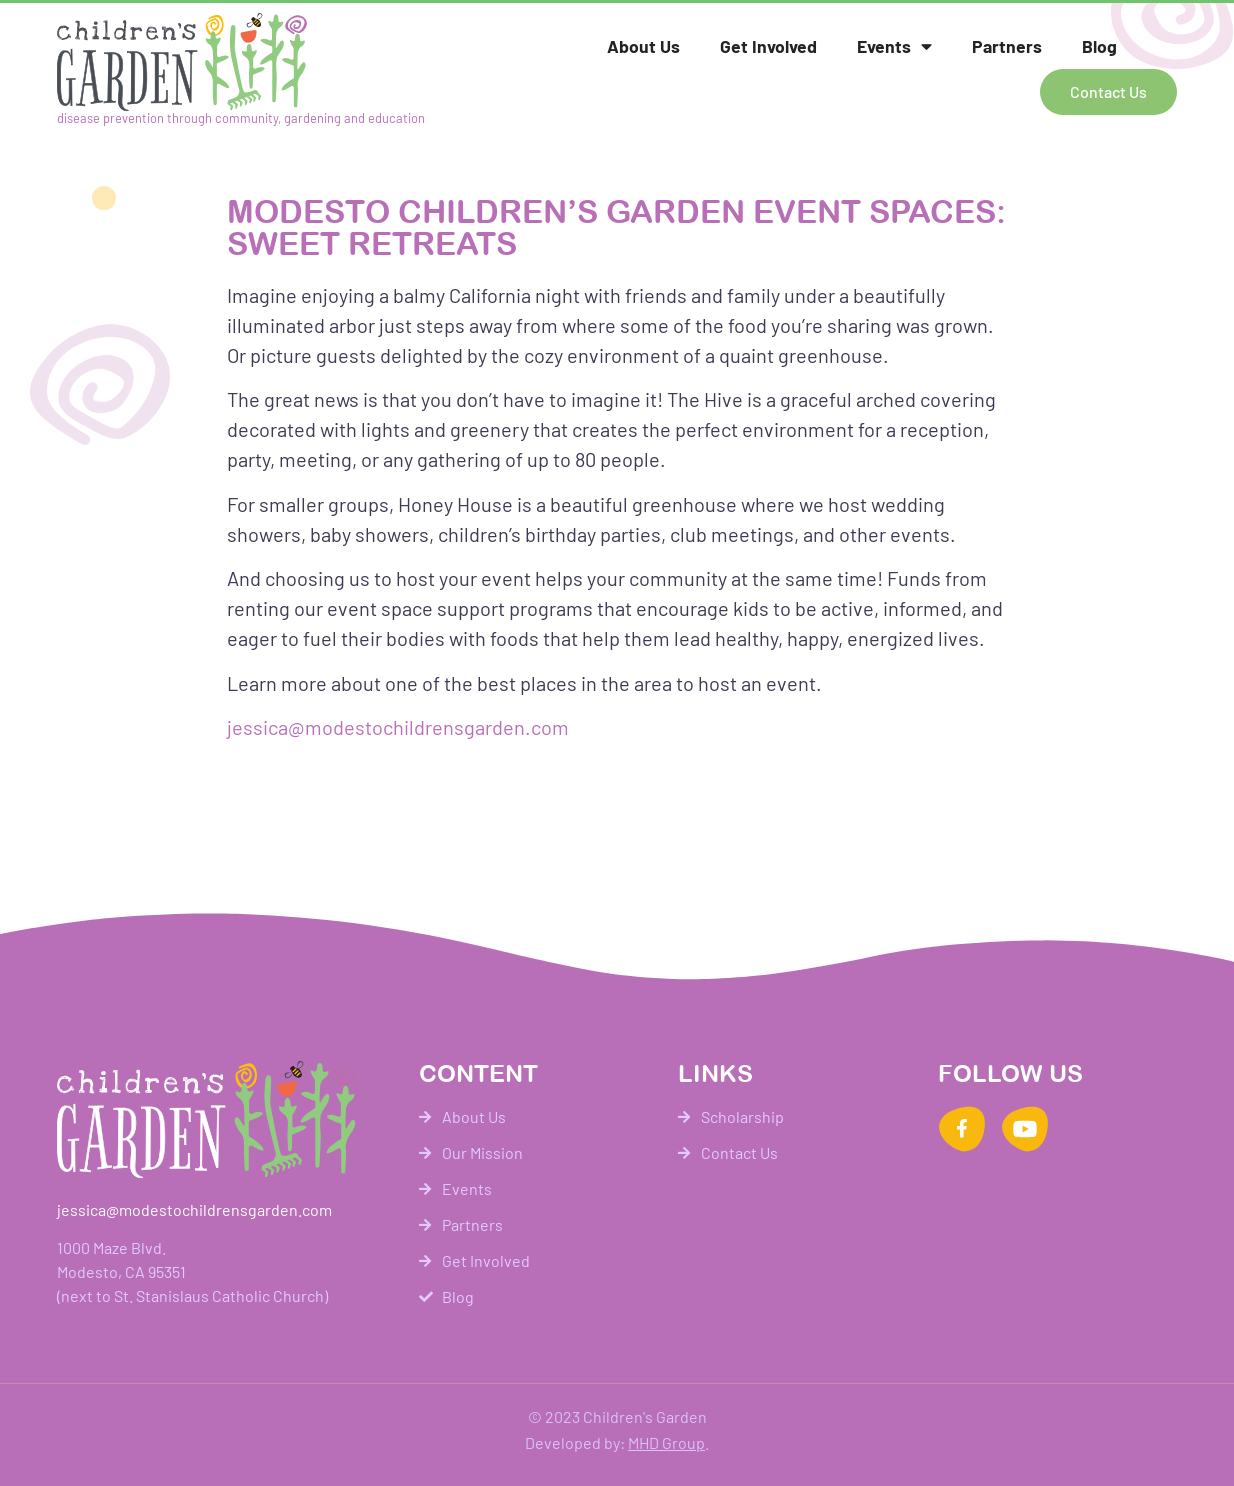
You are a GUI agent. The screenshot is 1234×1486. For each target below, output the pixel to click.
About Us (643, 46)
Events (894, 47)
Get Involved (768, 46)
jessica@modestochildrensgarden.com (398, 727)
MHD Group (666, 1442)
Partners (1007, 46)
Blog (1099, 46)
